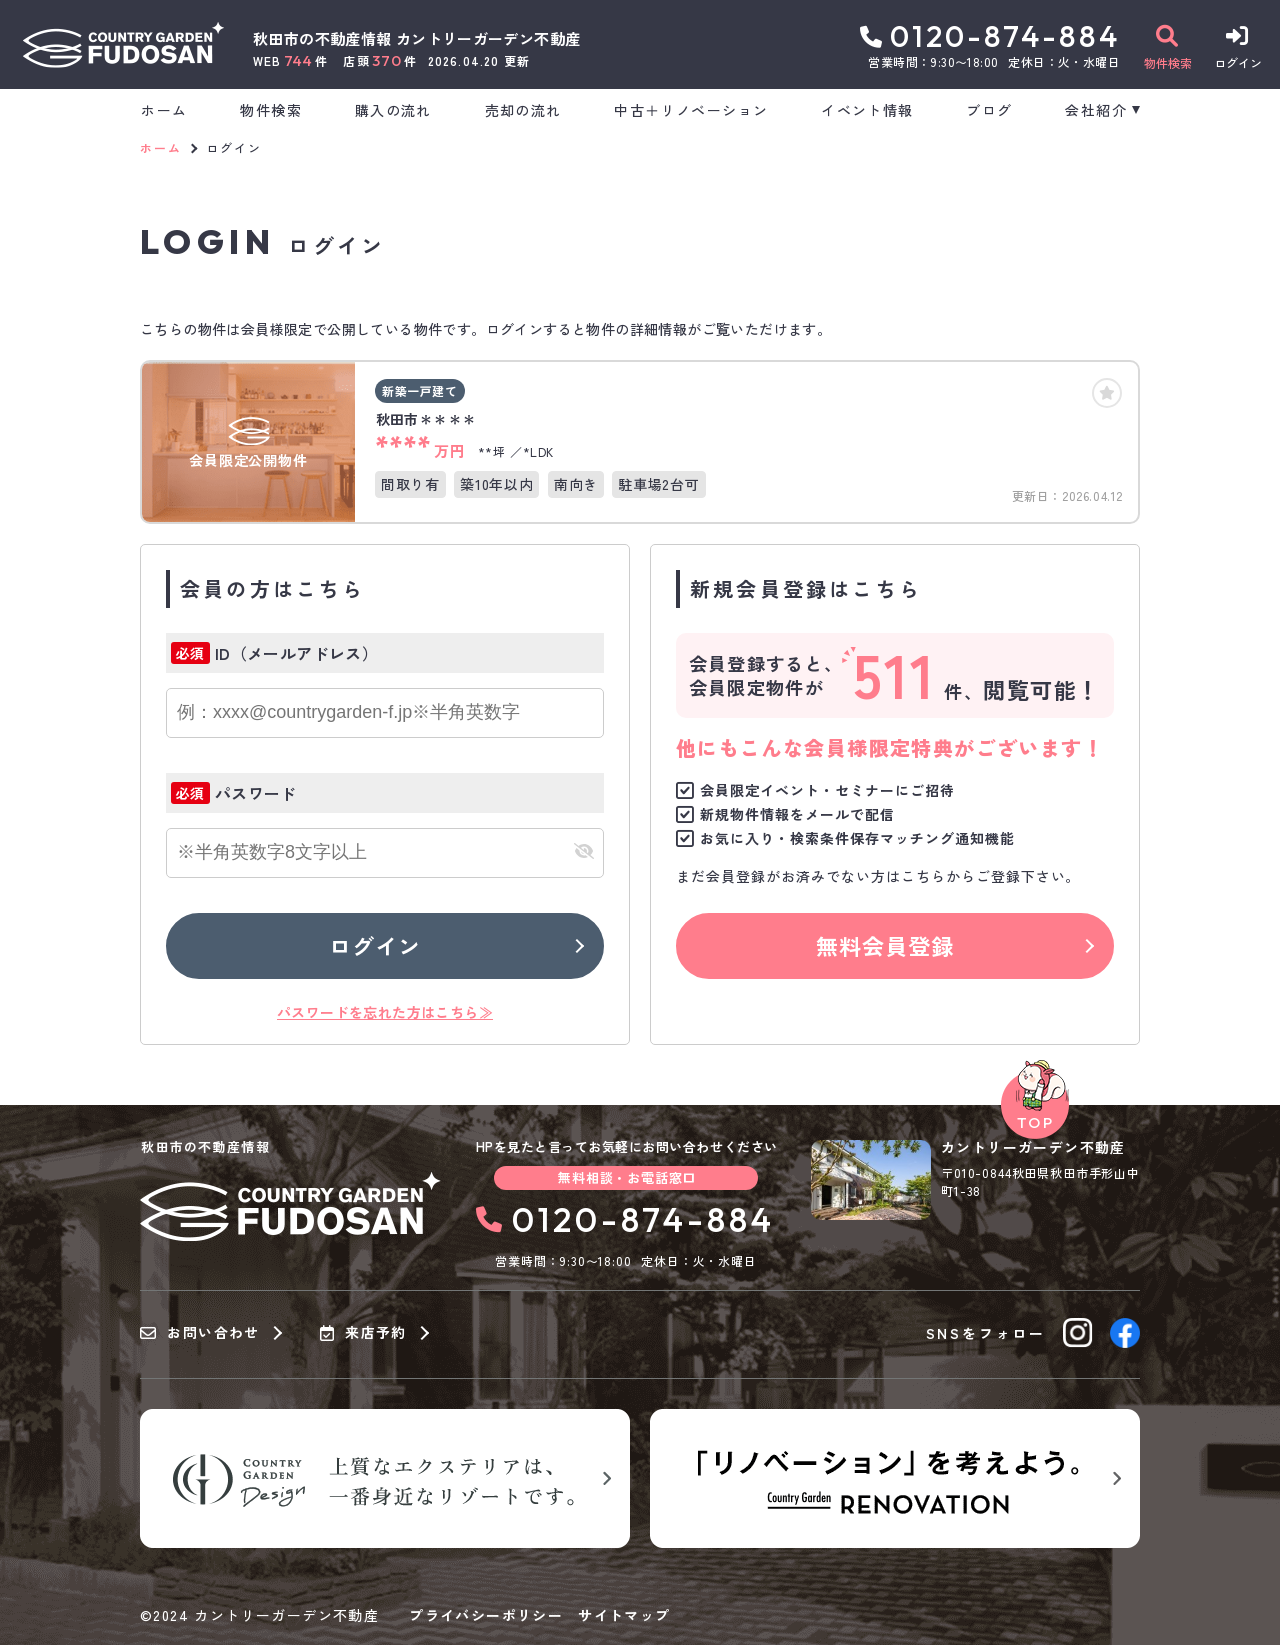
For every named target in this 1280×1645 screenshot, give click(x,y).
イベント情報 (867, 110)
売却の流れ (523, 110)
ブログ (989, 110)
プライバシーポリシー (486, 1615)
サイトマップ (624, 1615)
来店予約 (363, 1333)
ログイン (375, 945)
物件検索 (271, 110)
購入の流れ (393, 110)
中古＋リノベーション (691, 110)
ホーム (164, 110)
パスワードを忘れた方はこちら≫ (385, 1012)
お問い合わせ (200, 1333)
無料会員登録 (885, 945)
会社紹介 (1096, 110)
